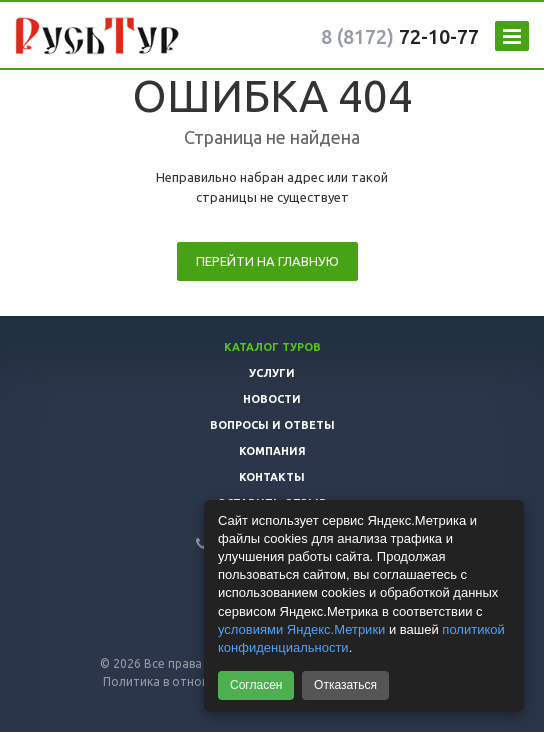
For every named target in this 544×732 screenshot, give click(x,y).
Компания (272, 451)
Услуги (272, 373)
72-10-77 (400, 36)
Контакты (272, 477)
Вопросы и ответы (272, 425)
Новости (272, 399)
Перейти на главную (267, 261)
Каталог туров (272, 347)
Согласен (256, 685)
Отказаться (345, 685)
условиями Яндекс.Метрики (301, 629)
